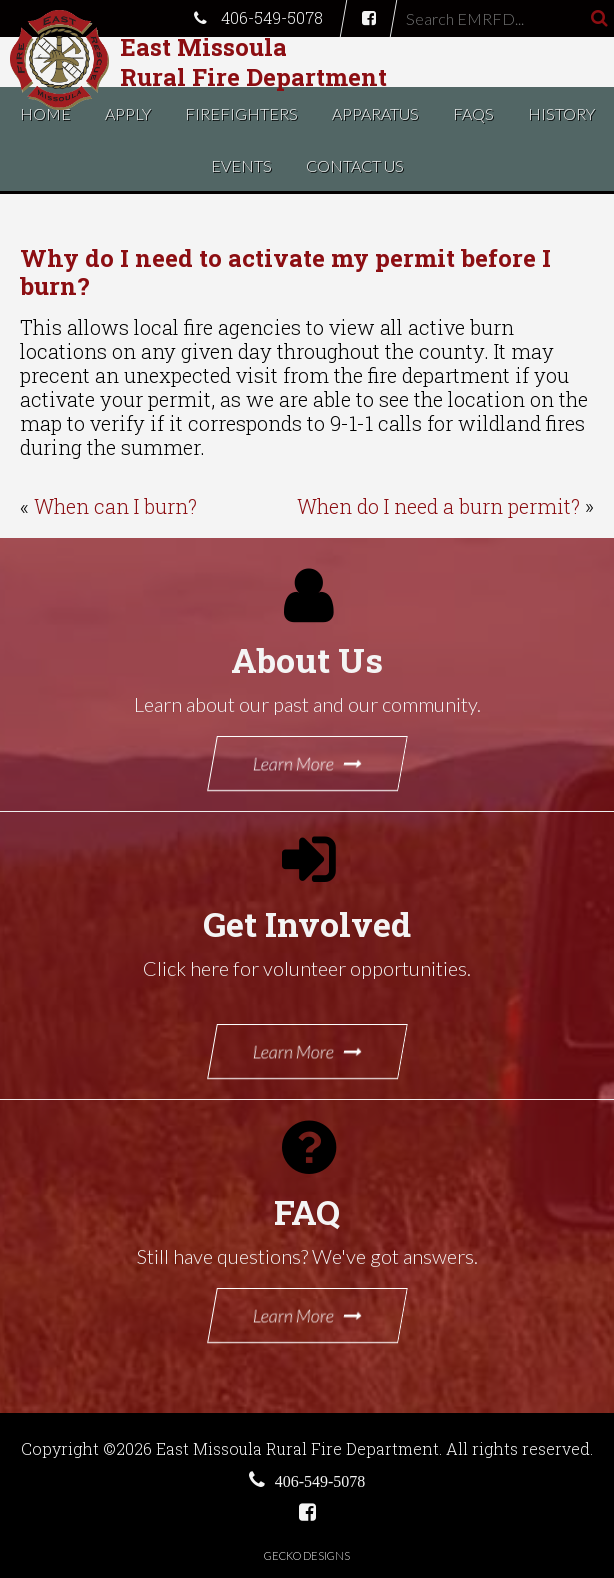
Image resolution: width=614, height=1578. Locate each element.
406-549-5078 (258, 17)
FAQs (473, 113)
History (561, 113)
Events (241, 165)
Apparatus (375, 113)
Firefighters (241, 113)
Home (45, 113)
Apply (128, 113)
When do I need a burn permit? (438, 506)
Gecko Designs (307, 1555)
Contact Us (355, 165)
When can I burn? (115, 506)
